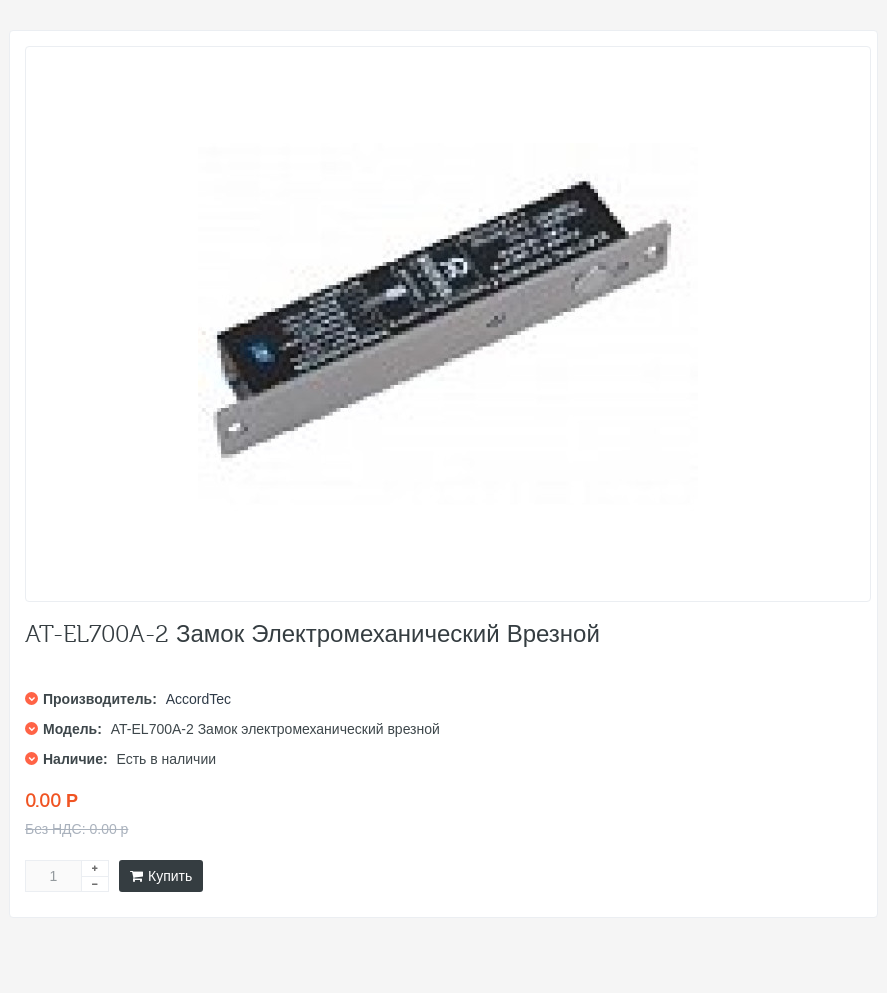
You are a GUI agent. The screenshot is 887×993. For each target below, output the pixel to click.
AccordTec (198, 699)
